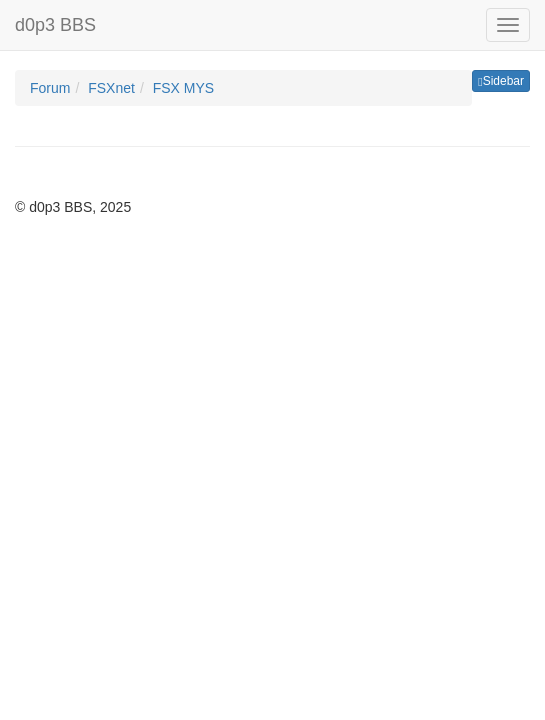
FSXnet (111, 88)
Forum (50, 88)
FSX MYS (183, 88)
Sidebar (501, 81)
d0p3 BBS (55, 25)
